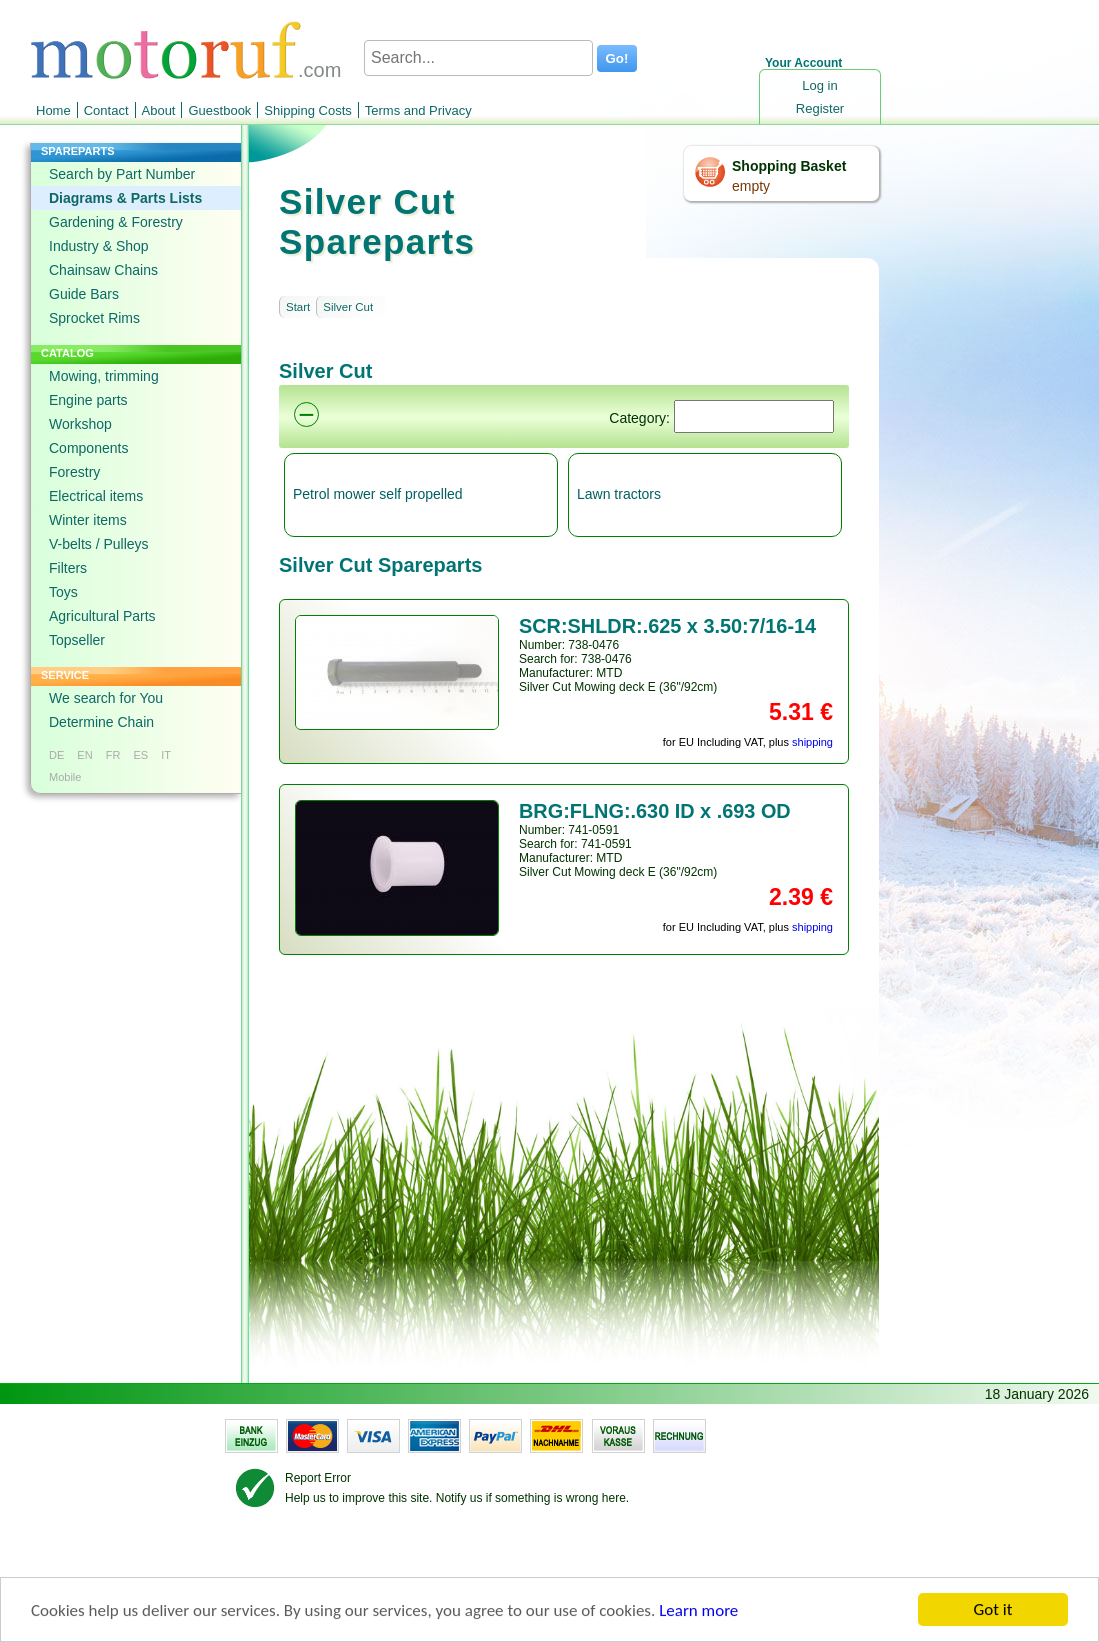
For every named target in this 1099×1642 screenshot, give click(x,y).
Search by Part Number (122, 174)
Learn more (698, 1612)
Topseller (77, 640)
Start (298, 307)
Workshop (80, 424)
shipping (812, 742)
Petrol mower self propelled (378, 494)
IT (166, 755)
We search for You (106, 698)
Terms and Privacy (418, 110)
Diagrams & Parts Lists (125, 198)
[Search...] (478, 58)
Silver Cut (348, 307)
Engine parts (88, 400)
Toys (63, 592)
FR (113, 755)
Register (820, 108)
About (159, 110)
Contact (106, 110)
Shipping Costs (307, 110)
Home (53, 110)
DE (56, 755)
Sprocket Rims (94, 318)
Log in (819, 85)
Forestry (74, 472)
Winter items (88, 520)
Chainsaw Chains (103, 270)
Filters (68, 568)
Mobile (65, 777)
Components (88, 448)
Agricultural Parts (102, 616)
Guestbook (219, 110)
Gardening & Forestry (116, 222)
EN (84, 755)
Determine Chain (101, 722)
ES (140, 755)
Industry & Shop (99, 246)
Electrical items (96, 496)
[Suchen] (754, 416)
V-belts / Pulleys (99, 544)
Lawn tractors (619, 494)
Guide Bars (84, 294)
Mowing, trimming (104, 376)
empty (751, 186)
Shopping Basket (789, 166)
